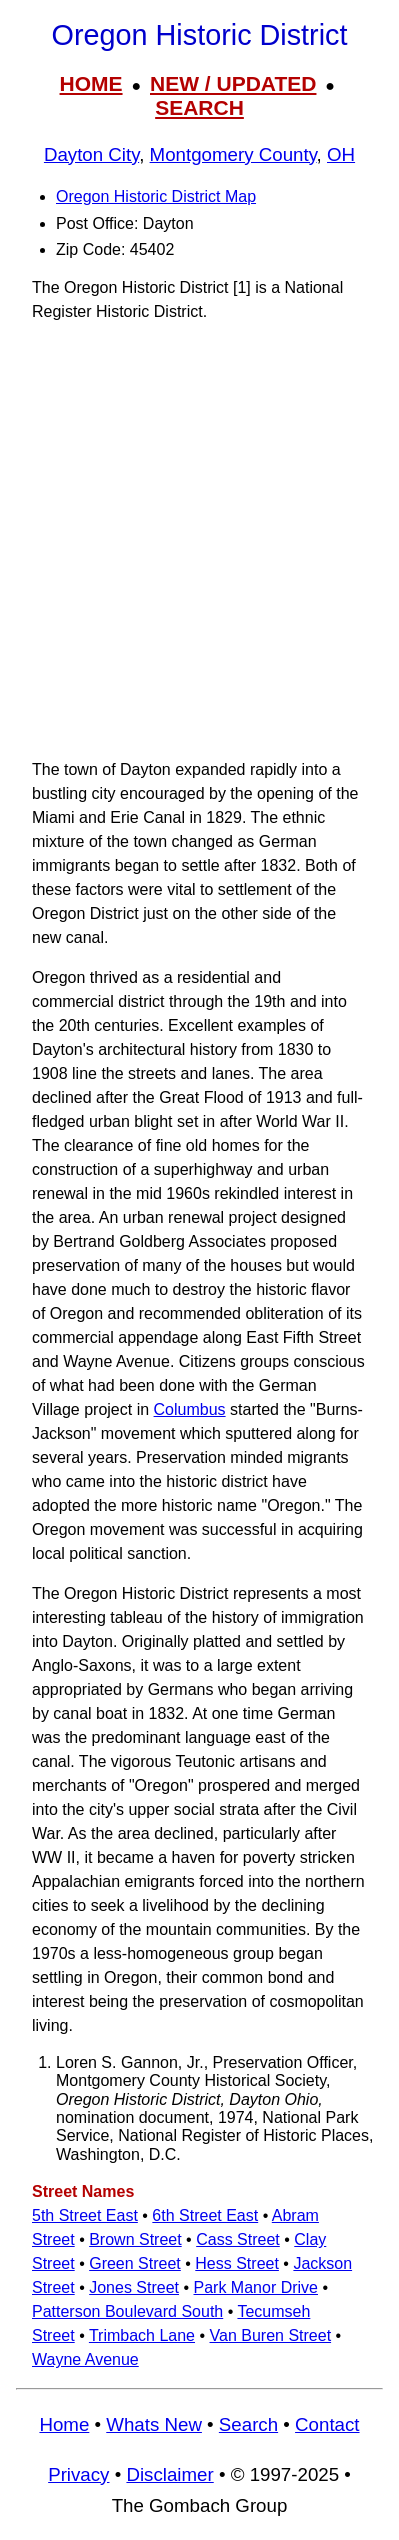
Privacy (78, 2474)
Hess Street (237, 2263)
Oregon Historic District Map (156, 196)
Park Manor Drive (256, 2287)
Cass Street (238, 2239)
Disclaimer (169, 2474)
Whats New (154, 2424)
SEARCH (199, 107)
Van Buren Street (271, 2335)
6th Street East (205, 2215)
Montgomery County (233, 154)
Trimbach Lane (142, 2335)
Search (248, 2424)
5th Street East (85, 2215)
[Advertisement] (199, 540)
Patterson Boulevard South (127, 2311)
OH (341, 154)
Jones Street (134, 2287)
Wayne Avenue (85, 2359)
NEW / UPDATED (233, 83)
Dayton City (91, 154)
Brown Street (135, 2239)
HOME (91, 83)
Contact (327, 2424)
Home (64, 2424)
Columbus (190, 1409)
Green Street (135, 2263)
